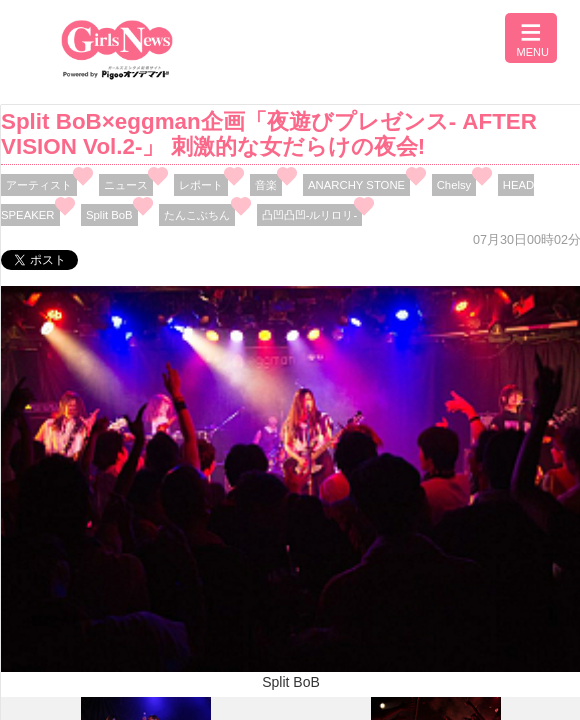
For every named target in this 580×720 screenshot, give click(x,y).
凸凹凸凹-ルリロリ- (310, 215)
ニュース (126, 185)
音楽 (266, 185)
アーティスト (39, 185)
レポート (201, 185)
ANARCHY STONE (356, 185)
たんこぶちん (197, 215)
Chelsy (454, 185)
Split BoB (109, 215)
